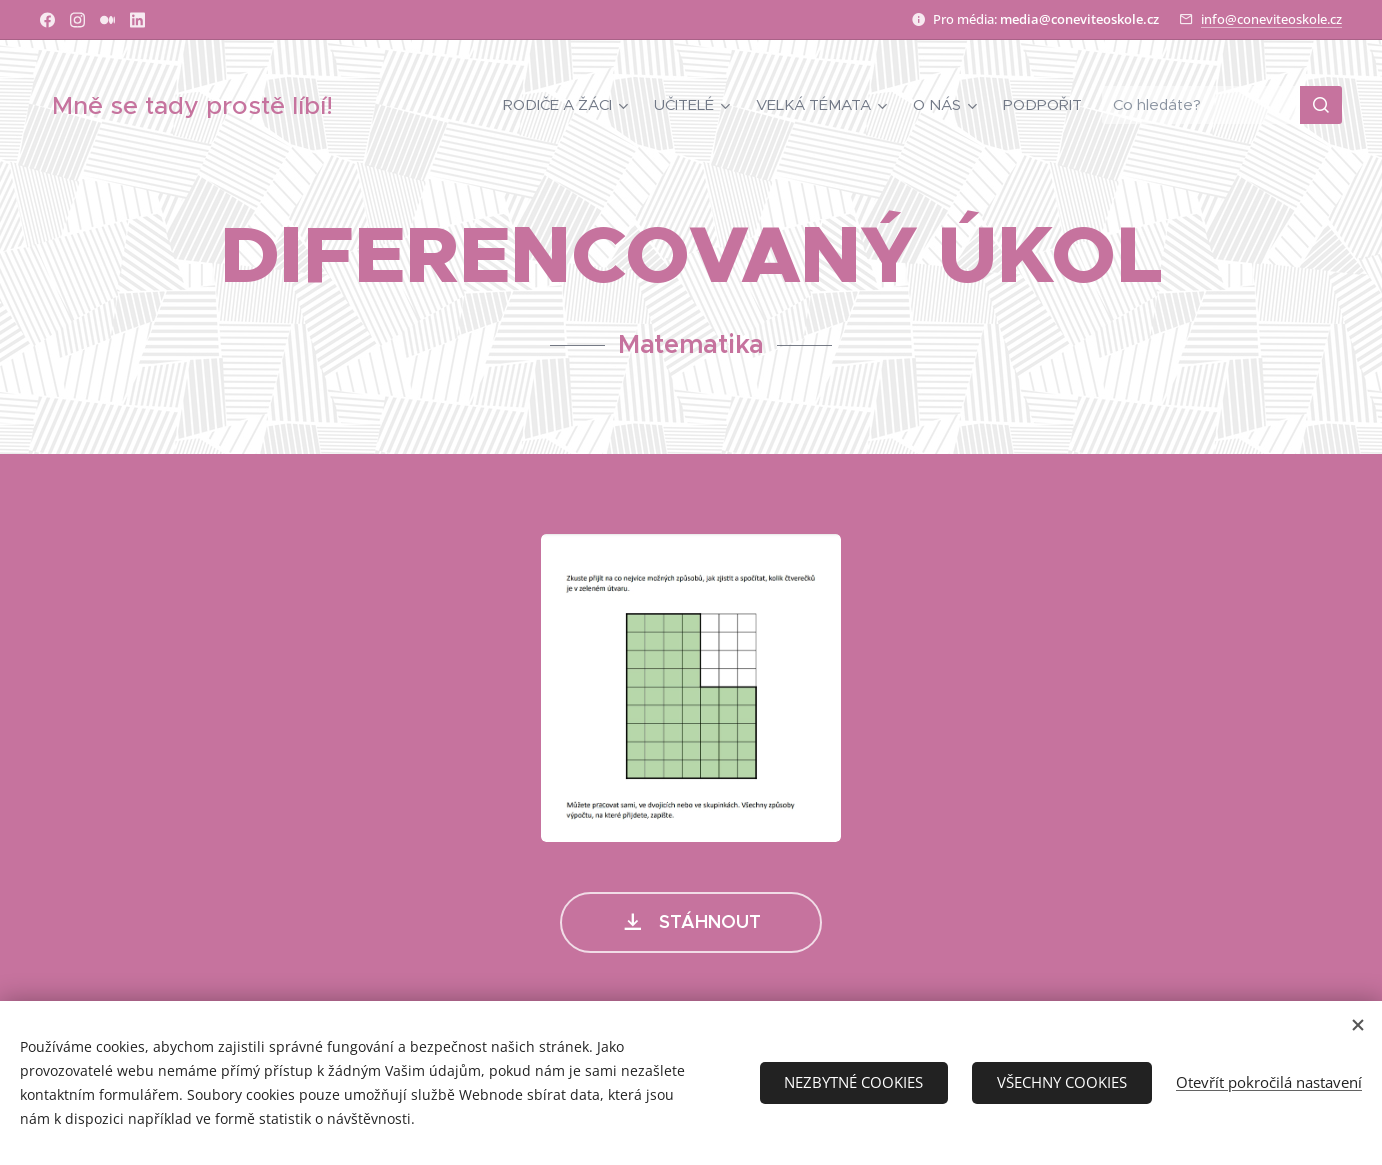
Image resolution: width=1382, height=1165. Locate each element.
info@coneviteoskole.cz (1271, 19)
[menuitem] (568, 105)
